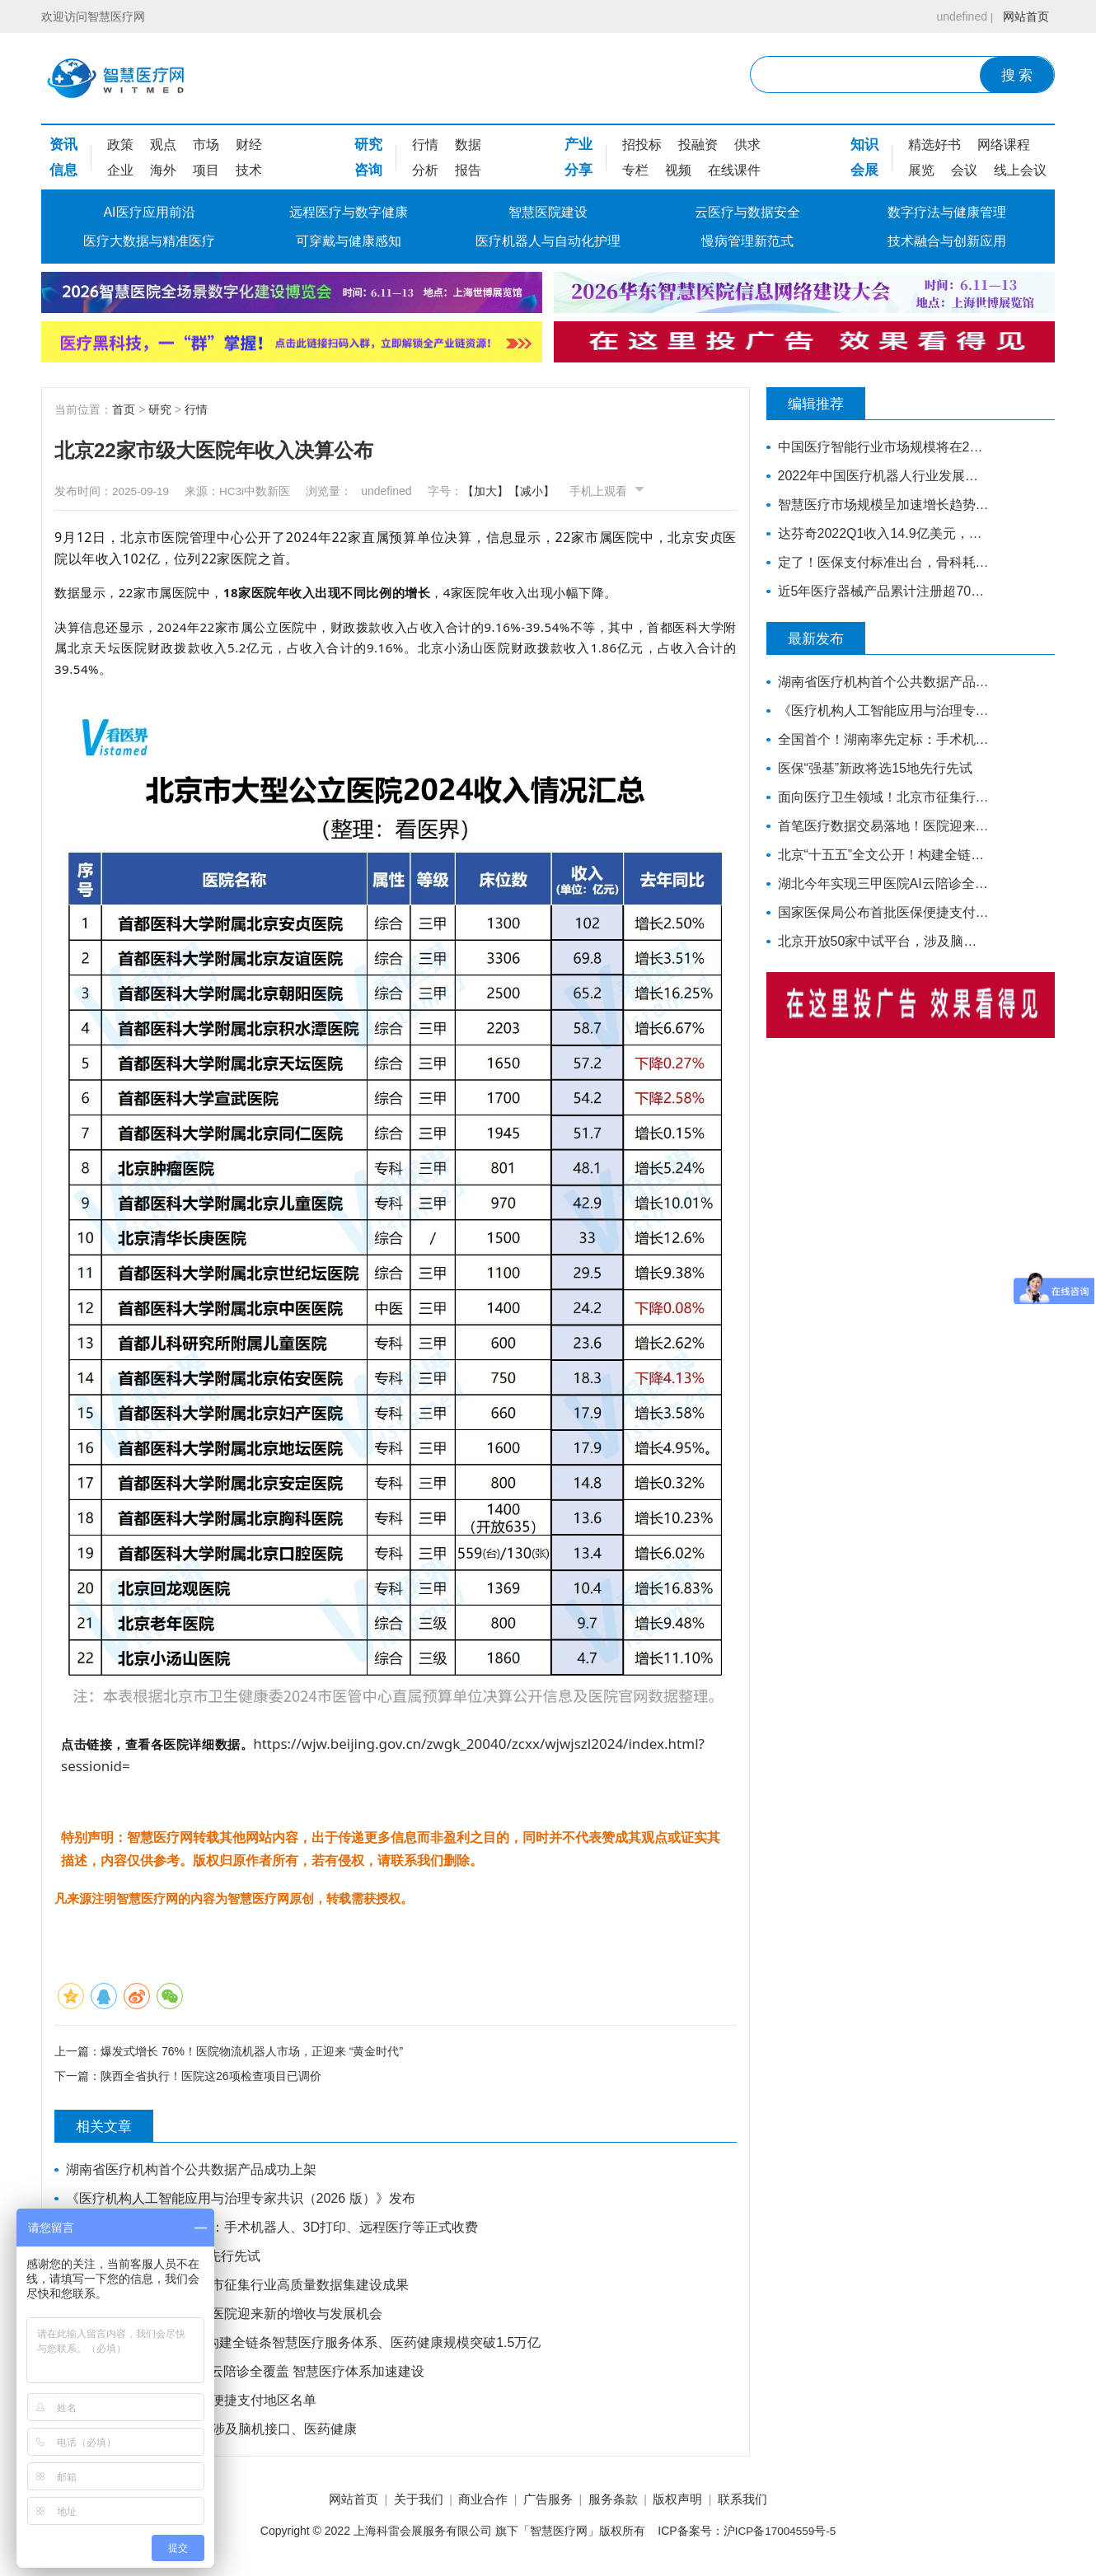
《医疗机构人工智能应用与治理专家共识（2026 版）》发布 (241, 2200)
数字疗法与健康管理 (947, 212)
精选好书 (934, 145)
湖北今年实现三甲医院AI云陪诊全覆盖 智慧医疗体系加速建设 (246, 2373)
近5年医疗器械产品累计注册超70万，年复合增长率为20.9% (880, 591)
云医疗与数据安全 (747, 212)
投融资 (698, 145)
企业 (120, 170)
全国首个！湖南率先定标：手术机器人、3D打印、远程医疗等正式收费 (273, 2229)
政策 (120, 145)
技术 (249, 170)
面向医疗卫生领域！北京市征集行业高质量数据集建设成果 (238, 2286)
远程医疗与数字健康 (348, 212)
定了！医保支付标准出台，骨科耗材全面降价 (880, 562)
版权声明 (692, 2501)
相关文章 (112, 2128)
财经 (249, 145)
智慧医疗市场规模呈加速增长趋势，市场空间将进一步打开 (880, 505)
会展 (864, 170)
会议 (964, 170)
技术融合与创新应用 (947, 241)
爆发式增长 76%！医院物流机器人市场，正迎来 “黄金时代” (252, 2050)
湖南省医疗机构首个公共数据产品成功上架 (192, 2171)
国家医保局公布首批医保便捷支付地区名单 (192, 2402)
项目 (206, 170)
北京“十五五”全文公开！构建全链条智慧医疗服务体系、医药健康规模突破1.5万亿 (304, 2344)
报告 (468, 170)
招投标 (642, 145)
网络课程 (1003, 145)
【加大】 (501, 491)
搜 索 (1017, 75)
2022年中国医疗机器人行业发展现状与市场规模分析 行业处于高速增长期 (880, 476)
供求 (747, 145)
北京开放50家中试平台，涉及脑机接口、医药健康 (212, 2431)
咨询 (368, 170)
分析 (425, 170)
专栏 (635, 170)
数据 (468, 145)
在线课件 (734, 170)
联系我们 (764, 2501)
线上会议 (1020, 170)
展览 (921, 170)
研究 (368, 144)
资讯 (63, 144)
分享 (578, 170)
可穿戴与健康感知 (348, 241)
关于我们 (403, 2501)
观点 (163, 145)
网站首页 (1023, 16)
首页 (123, 409)
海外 (163, 170)
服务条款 (620, 2501)
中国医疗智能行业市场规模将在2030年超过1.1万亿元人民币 (880, 447)
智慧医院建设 (548, 212)
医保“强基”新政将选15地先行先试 (164, 2258)
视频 (678, 170)
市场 (206, 145)
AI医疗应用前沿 (148, 212)
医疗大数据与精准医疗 (149, 241)
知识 (864, 144)
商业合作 (475, 2501)
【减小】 (547, 491)
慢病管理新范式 (747, 241)
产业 (578, 144)
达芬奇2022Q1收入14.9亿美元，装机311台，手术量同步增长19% (880, 533)
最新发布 (824, 638)
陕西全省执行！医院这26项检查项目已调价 (211, 2077)
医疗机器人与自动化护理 (548, 241)
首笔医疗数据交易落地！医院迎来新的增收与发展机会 (225, 2315)
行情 (425, 145)
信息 (63, 170)
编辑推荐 (824, 403)
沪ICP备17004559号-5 (779, 2534)
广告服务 (548, 2501)
